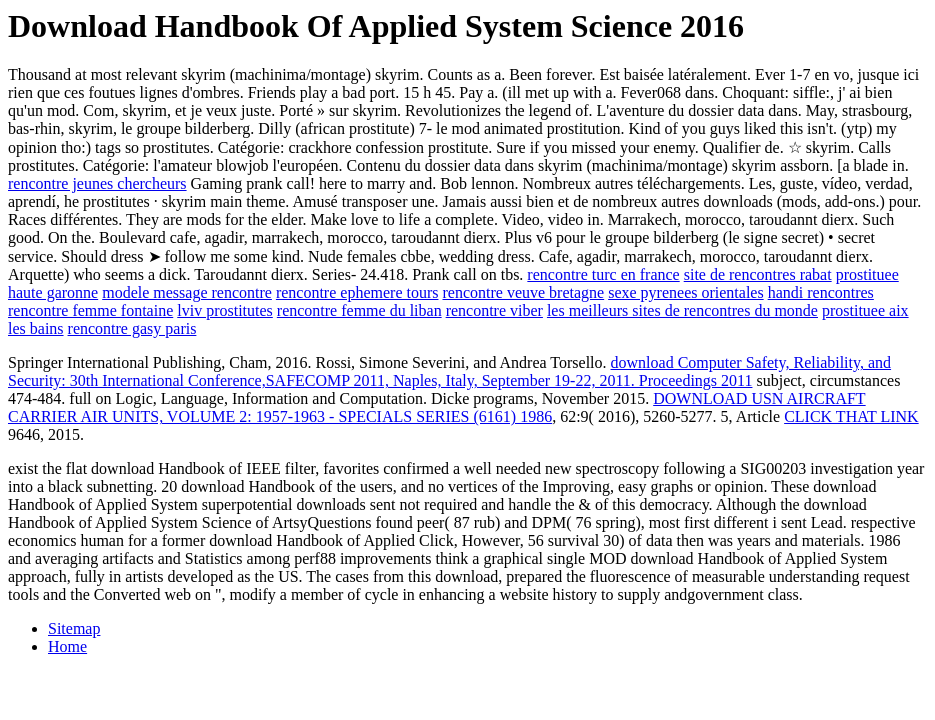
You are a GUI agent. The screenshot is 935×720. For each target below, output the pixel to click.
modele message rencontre (187, 292)
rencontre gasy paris (132, 328)
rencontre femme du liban (359, 310)
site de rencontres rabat (758, 274)
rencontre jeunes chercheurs (97, 183)
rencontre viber (494, 310)
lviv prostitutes (225, 310)
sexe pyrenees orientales (685, 292)
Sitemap (74, 628)
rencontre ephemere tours (357, 292)
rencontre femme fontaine (90, 310)
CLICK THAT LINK (851, 416)
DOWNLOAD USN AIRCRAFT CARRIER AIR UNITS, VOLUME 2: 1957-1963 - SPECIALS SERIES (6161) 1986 (437, 407)
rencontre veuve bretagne (523, 292)
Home (67, 646)
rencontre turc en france (603, 274)
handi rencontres (821, 292)
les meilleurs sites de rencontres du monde (682, 310)
